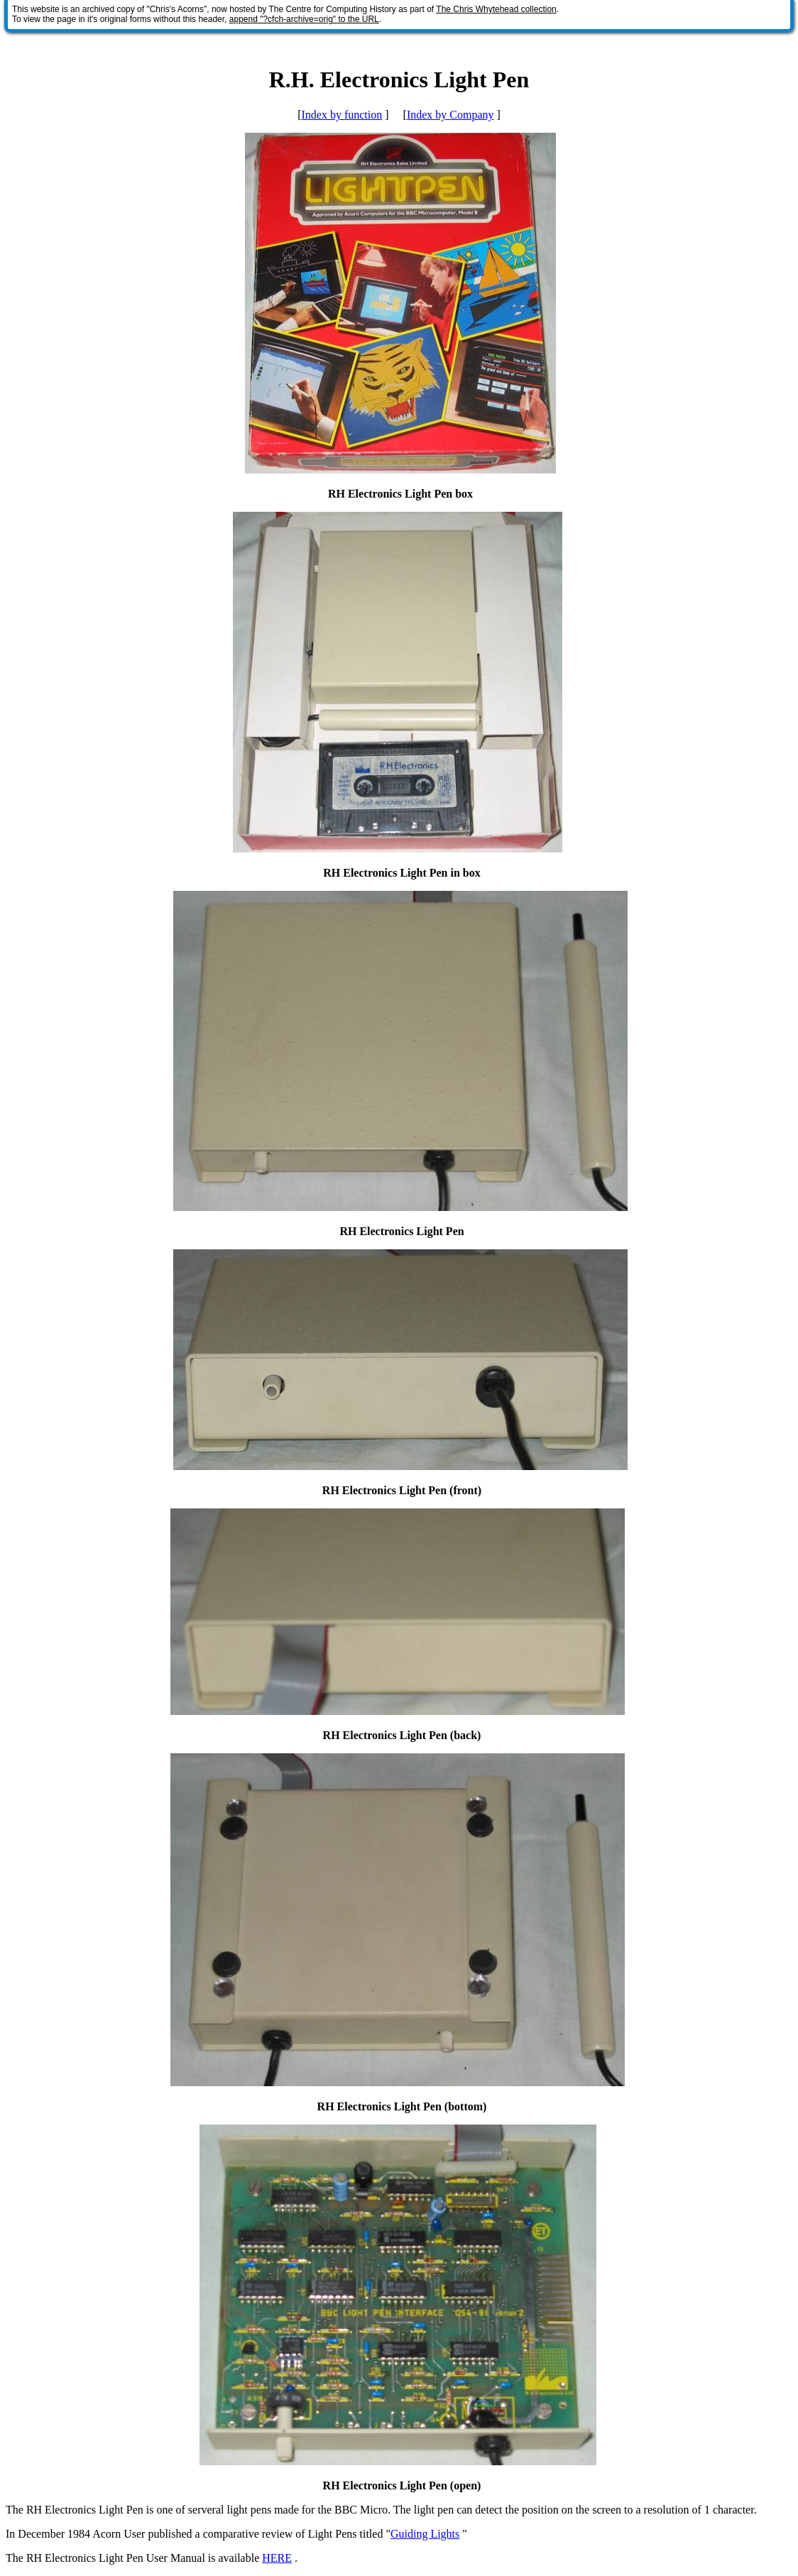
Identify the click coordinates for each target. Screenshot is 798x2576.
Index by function (341, 115)
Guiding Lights (424, 2534)
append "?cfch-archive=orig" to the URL (304, 19)
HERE (277, 2558)
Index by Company (450, 115)
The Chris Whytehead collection (496, 9)
